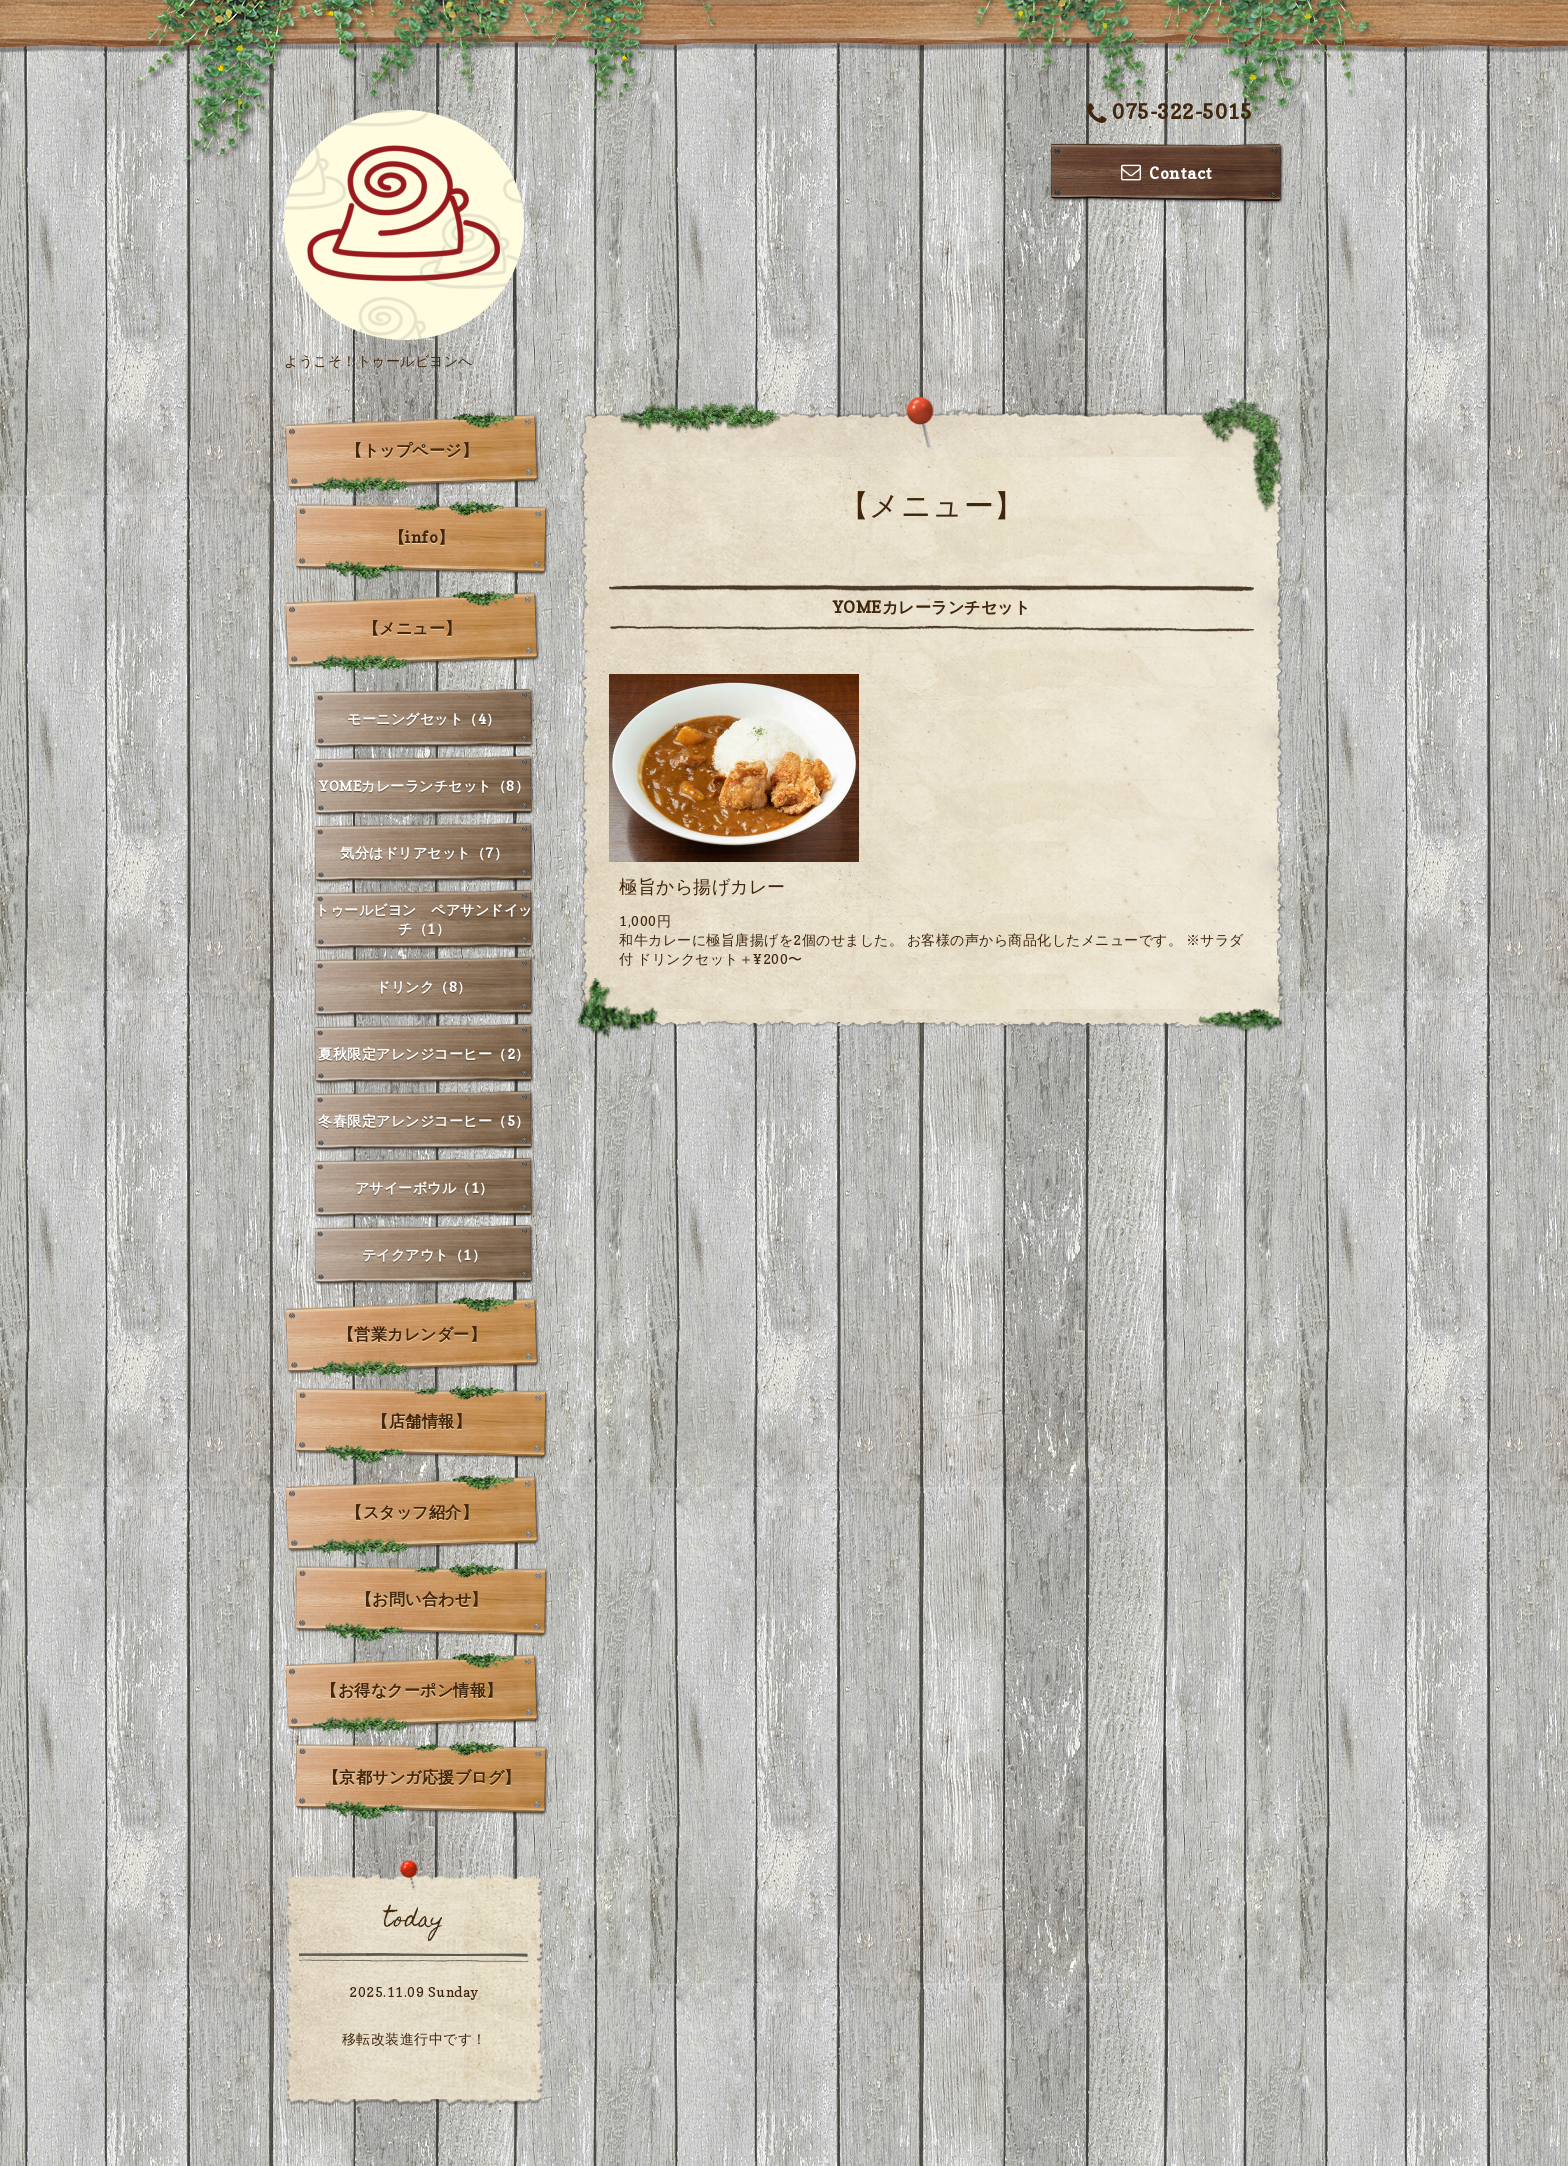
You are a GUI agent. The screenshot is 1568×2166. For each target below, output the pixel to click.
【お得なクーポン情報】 (412, 1690)
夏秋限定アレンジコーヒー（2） (424, 1053)
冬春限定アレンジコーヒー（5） (424, 1120)
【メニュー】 (412, 628)
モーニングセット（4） (424, 718)
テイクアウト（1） (424, 1254)
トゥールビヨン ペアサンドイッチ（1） (424, 919)
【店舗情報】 (421, 1421)
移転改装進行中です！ (414, 2038)
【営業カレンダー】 (412, 1334)
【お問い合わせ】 (422, 1599)
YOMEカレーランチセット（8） (424, 785)
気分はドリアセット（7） (424, 852)
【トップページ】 (412, 450)
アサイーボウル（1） (424, 1187)
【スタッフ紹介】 (412, 1512)
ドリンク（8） (424, 986)
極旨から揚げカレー (702, 886)
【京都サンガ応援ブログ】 (422, 1777)
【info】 (422, 537)
